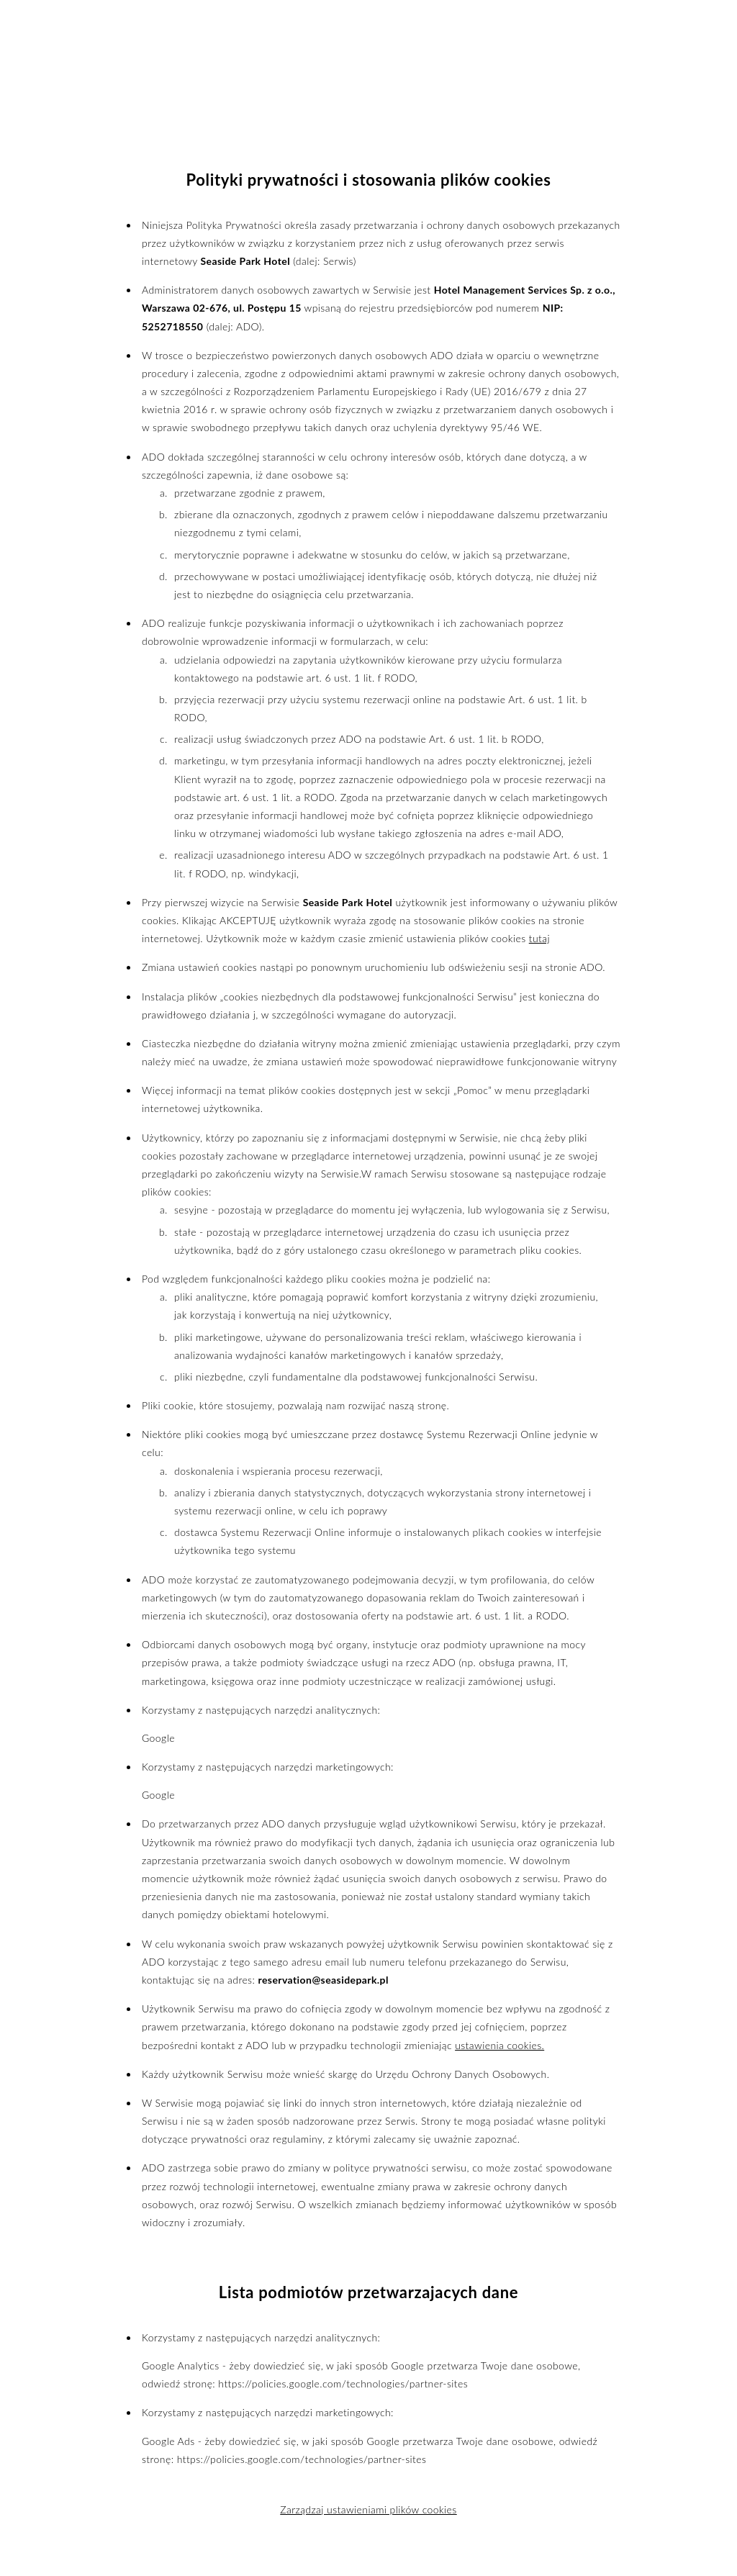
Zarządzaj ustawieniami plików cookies (368, 2509)
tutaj (539, 938)
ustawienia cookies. (499, 2045)
